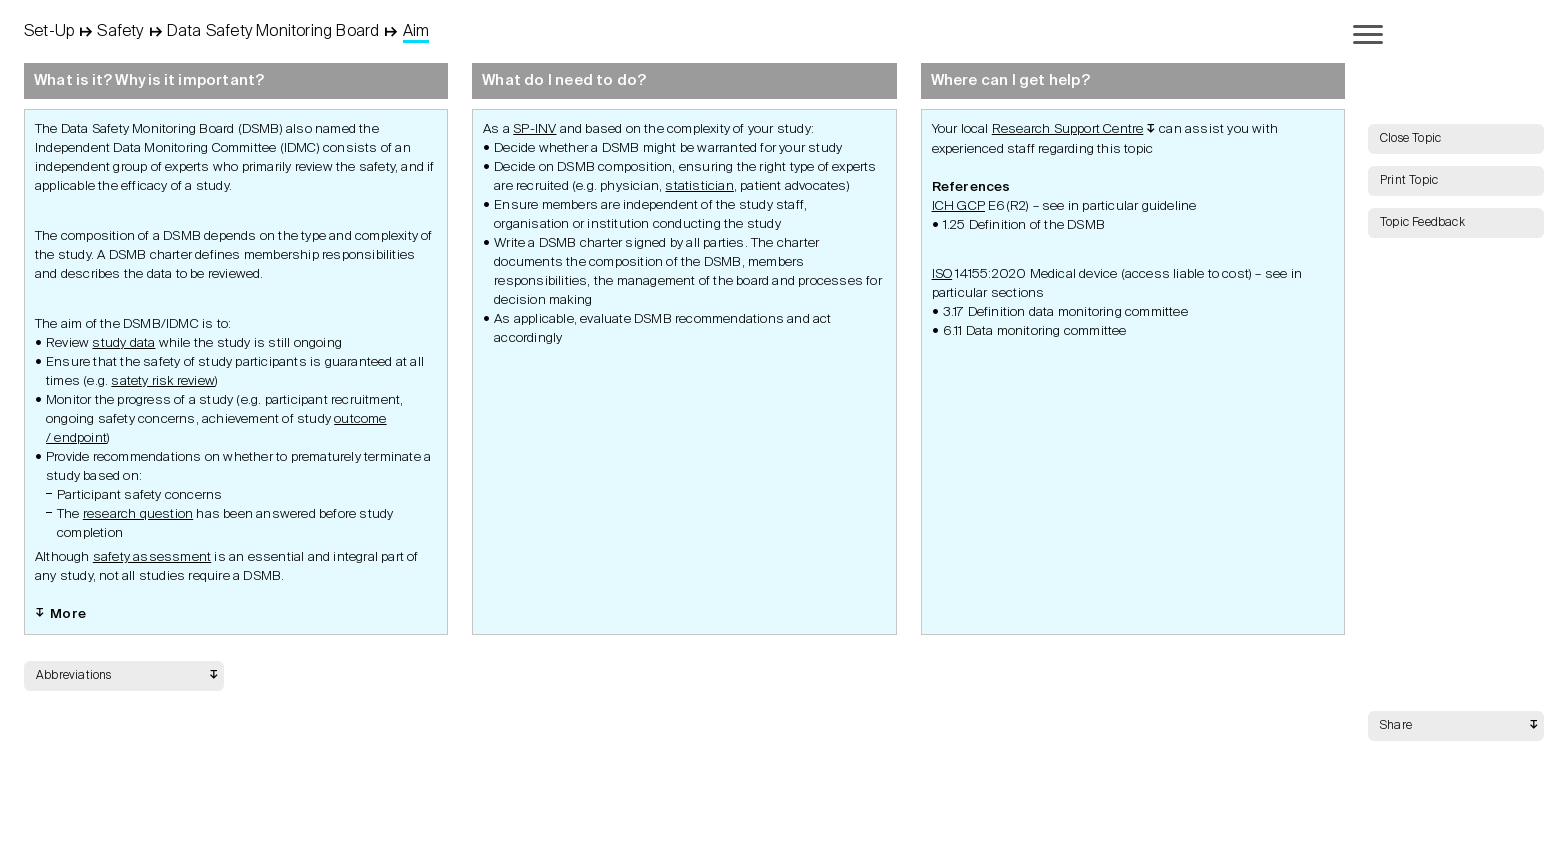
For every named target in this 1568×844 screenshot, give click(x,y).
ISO (942, 274)
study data (123, 343)
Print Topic (1409, 181)
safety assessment (152, 557)
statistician (699, 186)
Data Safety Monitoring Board (273, 32)
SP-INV (534, 129)
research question (138, 514)
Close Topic (1410, 139)
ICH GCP (958, 206)
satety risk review (163, 381)
